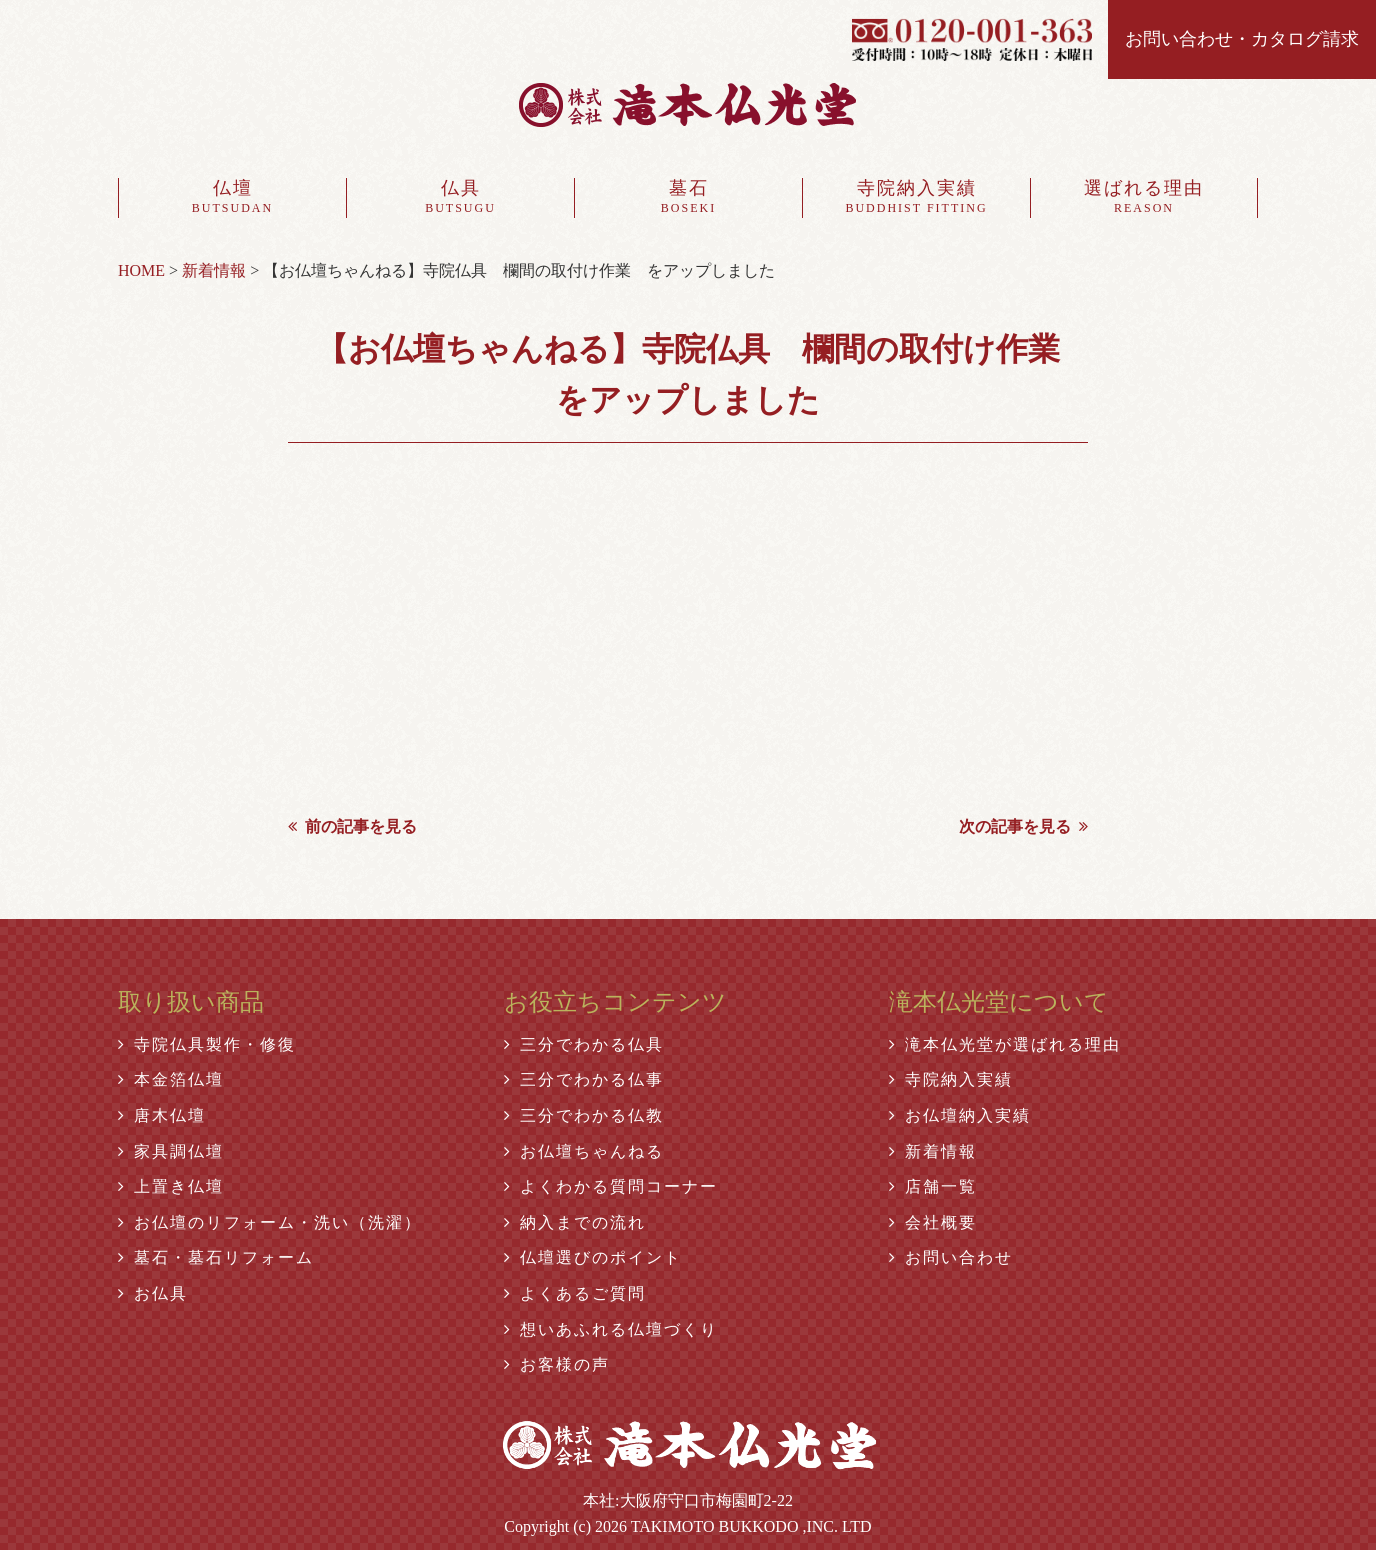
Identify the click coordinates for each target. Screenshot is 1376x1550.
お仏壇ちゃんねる (584, 1151)
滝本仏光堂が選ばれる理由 (1005, 1044)
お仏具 (153, 1293)
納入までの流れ (575, 1222)
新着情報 (933, 1151)
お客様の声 (557, 1364)
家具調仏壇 (171, 1151)
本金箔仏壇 (171, 1079)
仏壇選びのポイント (593, 1257)
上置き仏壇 (171, 1186)
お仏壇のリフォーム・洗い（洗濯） (270, 1222)
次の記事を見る (1023, 826)
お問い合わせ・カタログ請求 (1242, 39)
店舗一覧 (933, 1186)
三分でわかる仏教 (584, 1115)
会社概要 (933, 1222)
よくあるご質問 (575, 1293)
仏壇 (232, 198)
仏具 (460, 198)
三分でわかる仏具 (584, 1044)
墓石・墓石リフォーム (216, 1257)
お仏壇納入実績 (960, 1115)
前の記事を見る (352, 826)
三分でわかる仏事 (584, 1079)
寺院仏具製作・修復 (207, 1044)
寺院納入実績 (916, 198)
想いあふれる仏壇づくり (611, 1329)
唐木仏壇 (162, 1115)
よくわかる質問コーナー (611, 1186)
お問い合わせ (951, 1257)
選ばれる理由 (1144, 198)
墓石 (688, 198)
